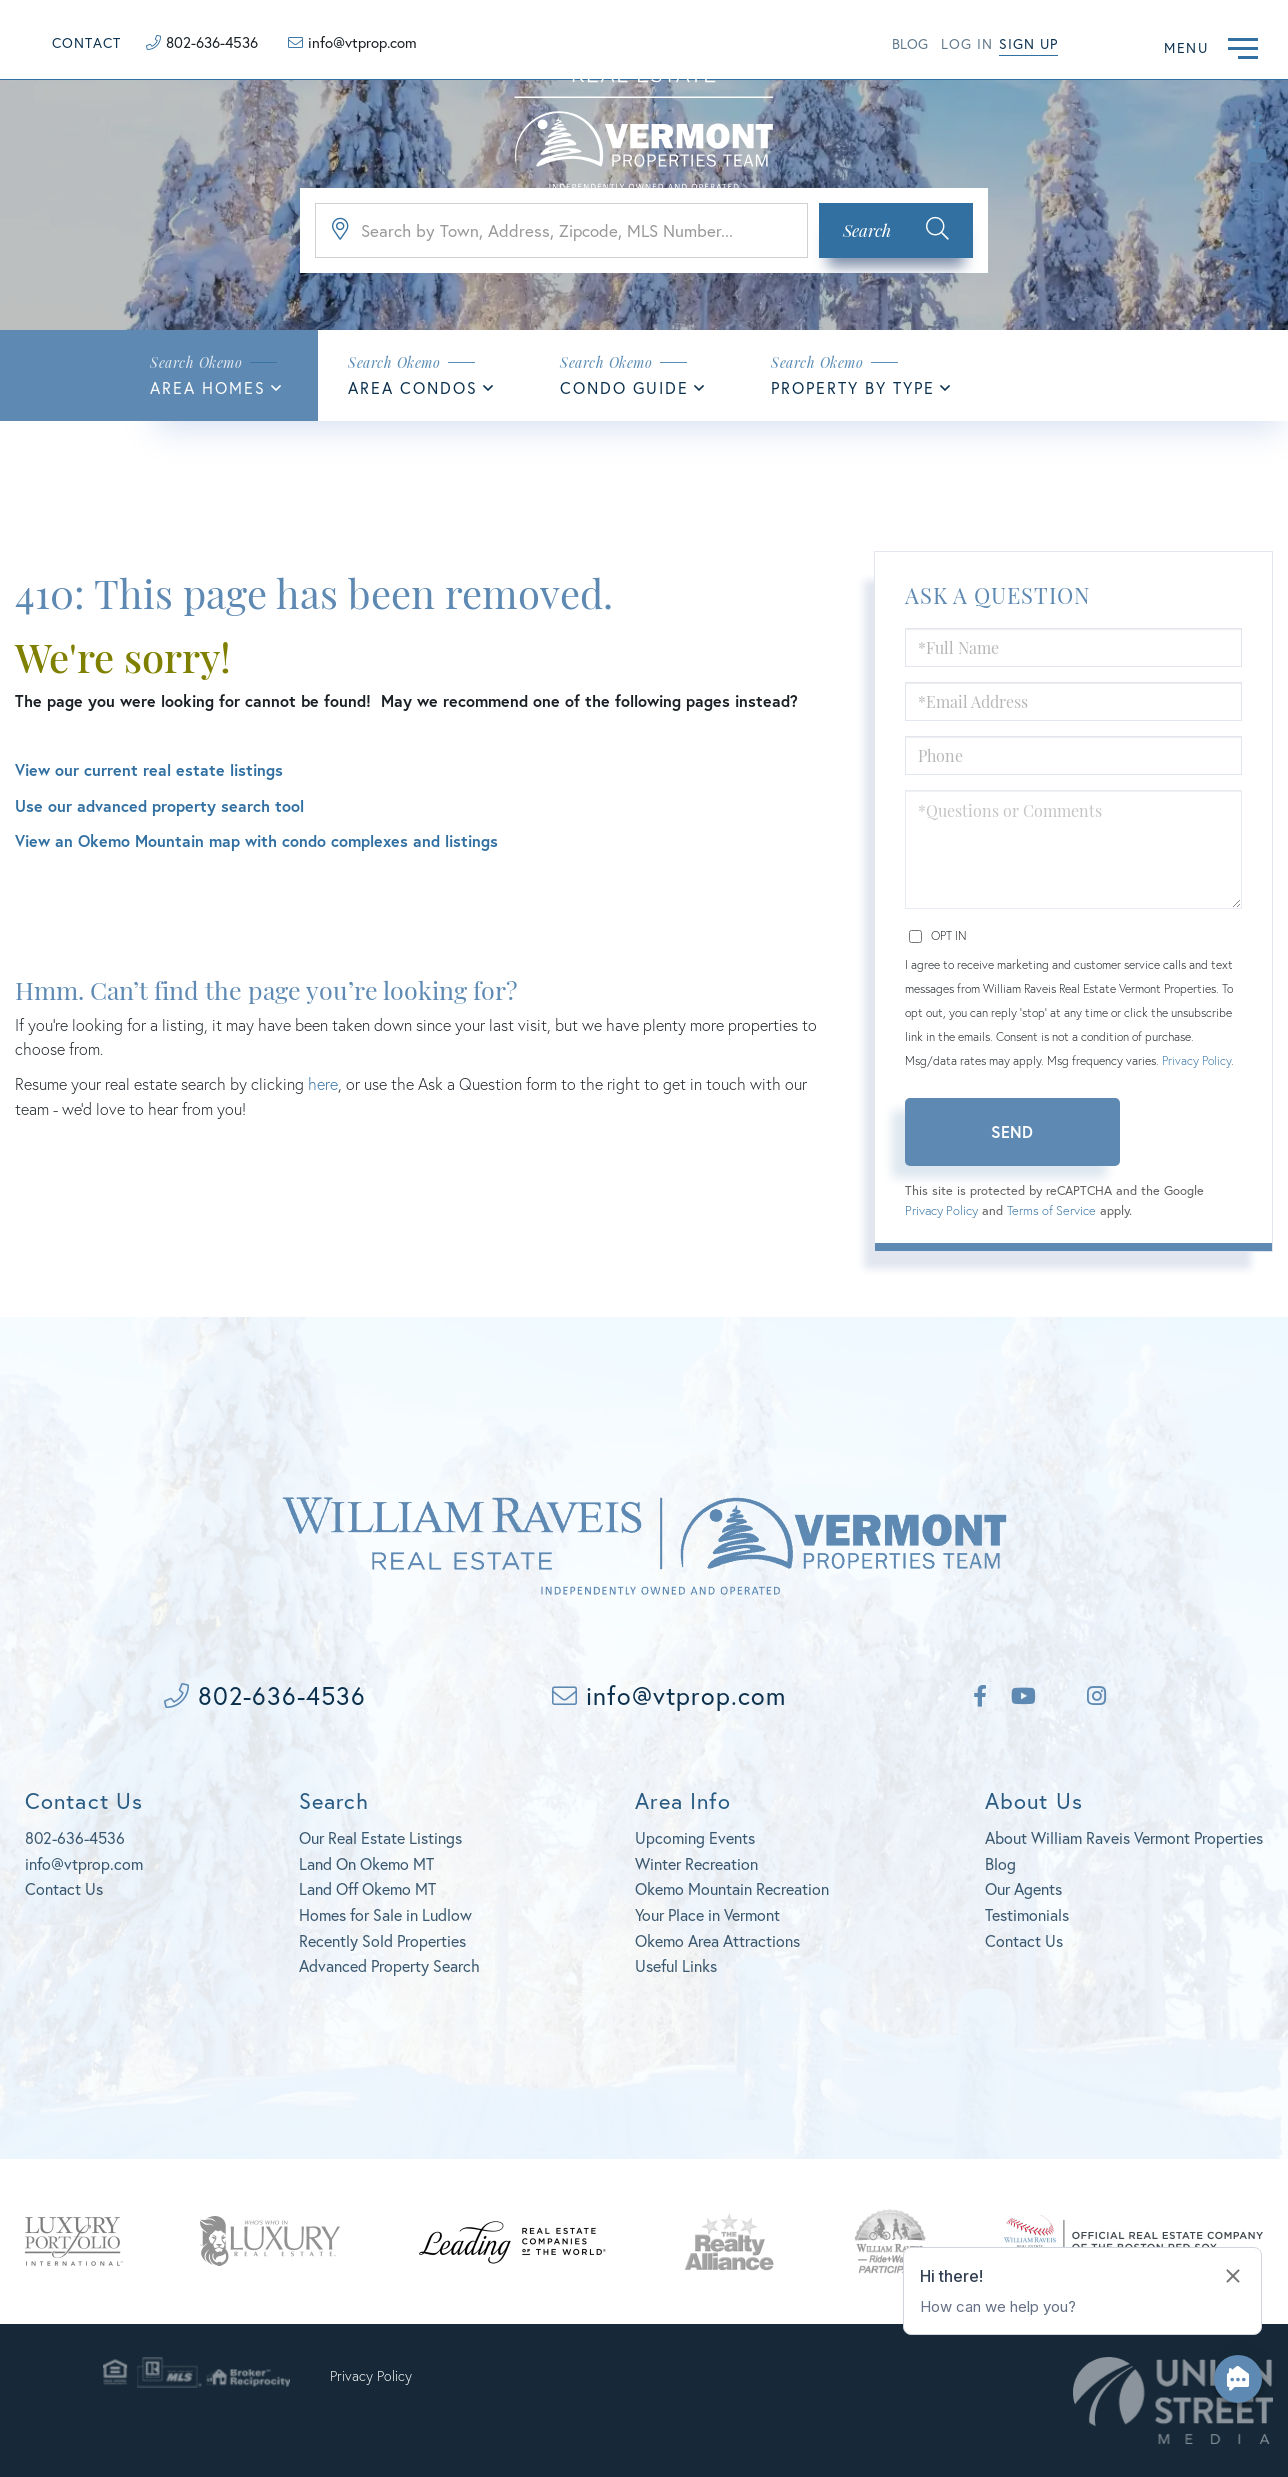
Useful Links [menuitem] (676, 1965)
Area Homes (208, 387)
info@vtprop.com (362, 42)
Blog (910, 43)
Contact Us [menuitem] (1024, 1940)
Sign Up (1028, 43)
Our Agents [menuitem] (1023, 1888)
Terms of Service (1051, 1210)
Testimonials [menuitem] (1027, 1914)
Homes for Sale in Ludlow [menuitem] (385, 1914)
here (323, 1083)
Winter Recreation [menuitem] (696, 1863)
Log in (967, 43)
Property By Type (853, 387)
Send (1012, 1131)
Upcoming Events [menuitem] (695, 1837)
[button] (896, 230)
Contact (86, 42)
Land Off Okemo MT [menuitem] (367, 1888)
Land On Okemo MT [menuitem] (366, 1863)
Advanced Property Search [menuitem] (389, 1965)
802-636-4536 (212, 42)
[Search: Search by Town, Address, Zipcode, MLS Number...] (561, 230)
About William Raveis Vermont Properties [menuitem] (1124, 1837)
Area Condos (413, 387)
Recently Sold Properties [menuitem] (382, 1940)
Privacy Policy (1196, 1060)
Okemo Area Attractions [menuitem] (717, 1940)
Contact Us (64, 1888)
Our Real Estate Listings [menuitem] (380, 1837)
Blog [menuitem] (1000, 1863)
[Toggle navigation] (1243, 45)
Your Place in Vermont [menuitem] (707, 1914)
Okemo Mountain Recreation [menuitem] (732, 1888)
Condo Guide (624, 387)
